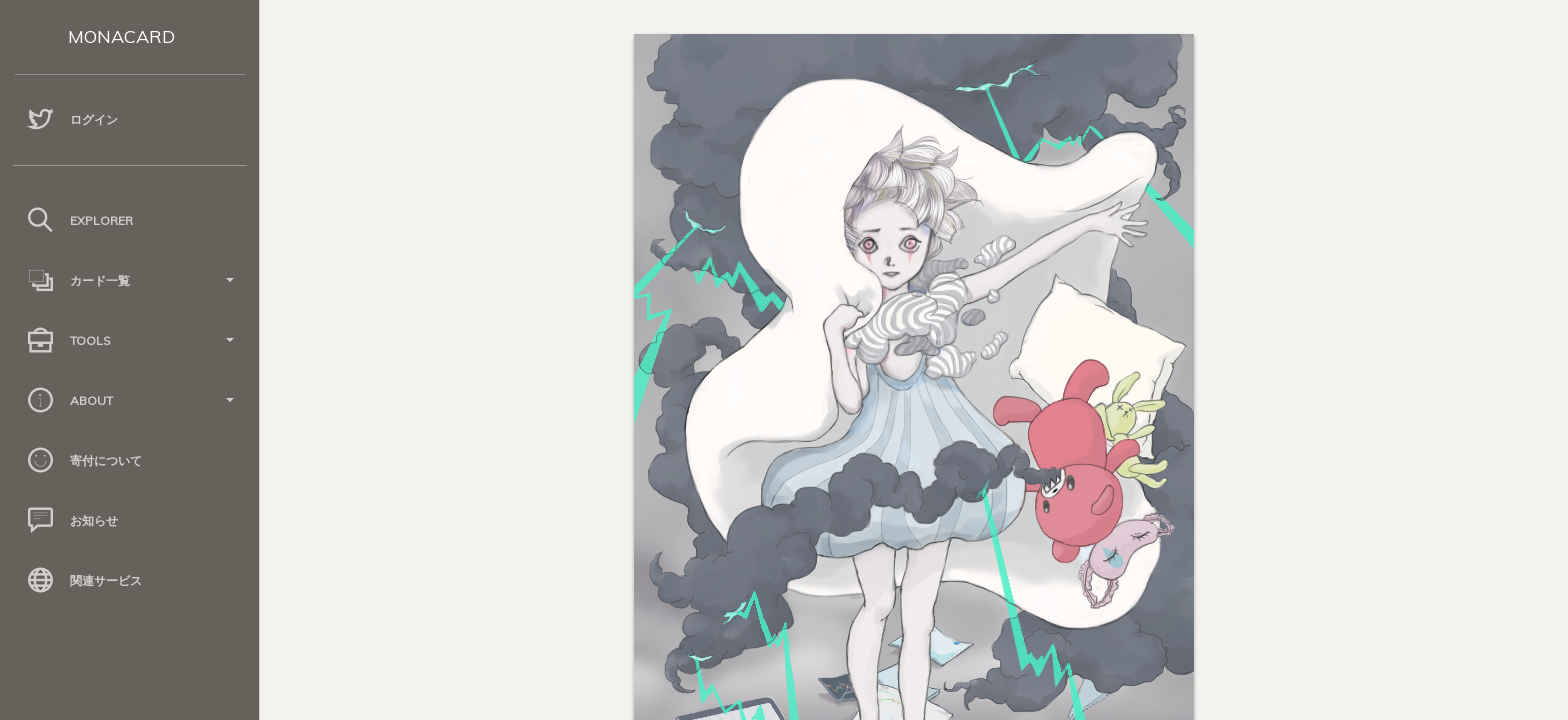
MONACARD (121, 36)
